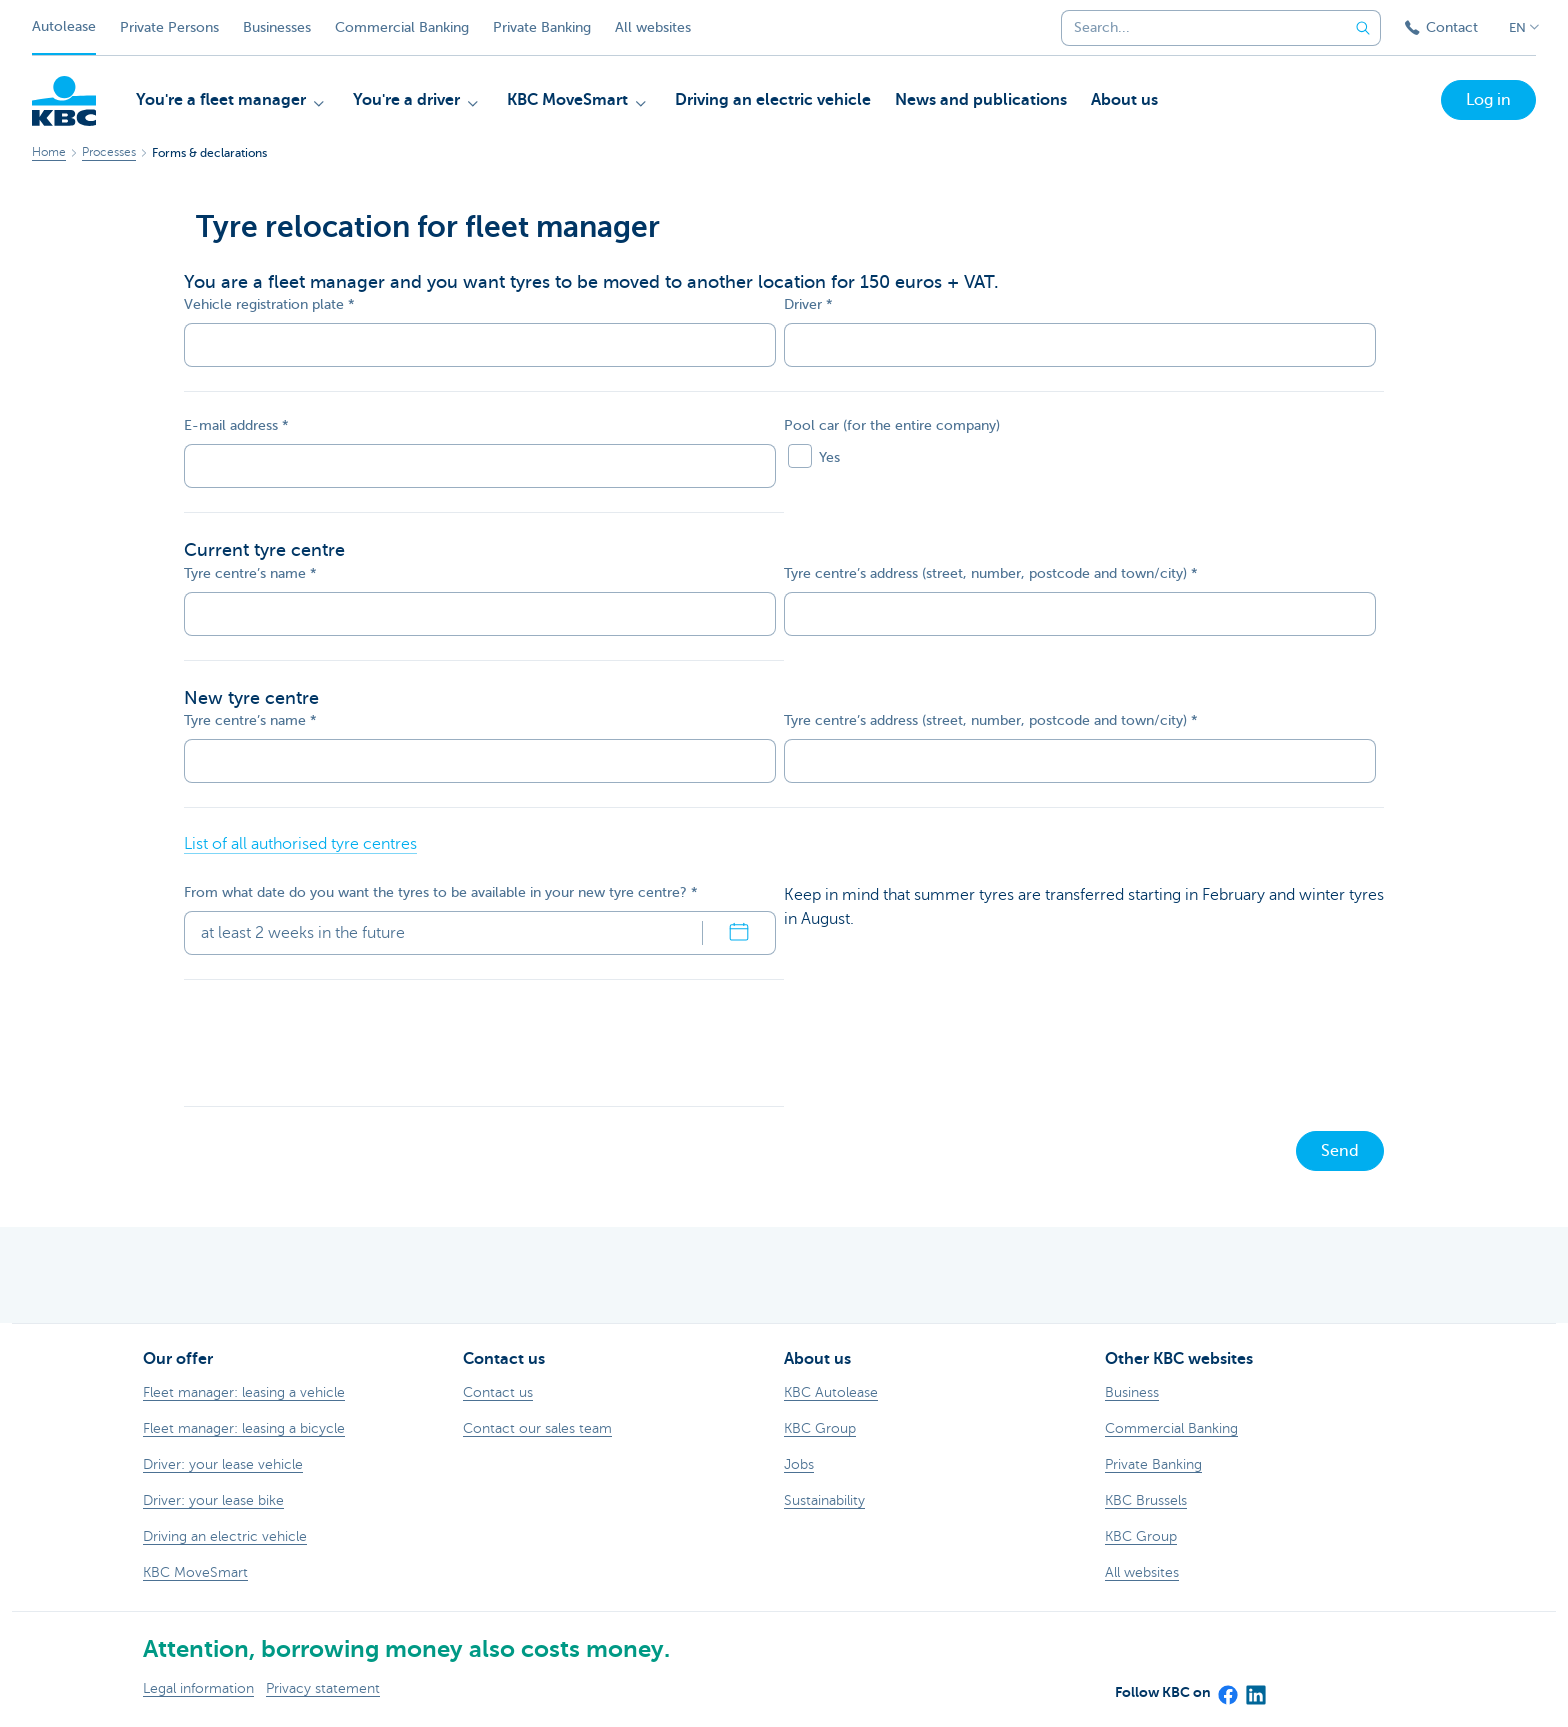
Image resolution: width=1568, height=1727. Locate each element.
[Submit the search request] (1363, 28)
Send (1340, 1151)
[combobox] (1197, 28)
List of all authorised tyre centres (300, 844)
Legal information (198, 1688)
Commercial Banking (402, 27)
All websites (653, 27)
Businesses (277, 27)
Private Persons (169, 27)
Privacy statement (323, 1688)
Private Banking (542, 27)
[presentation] (336, 1043)
